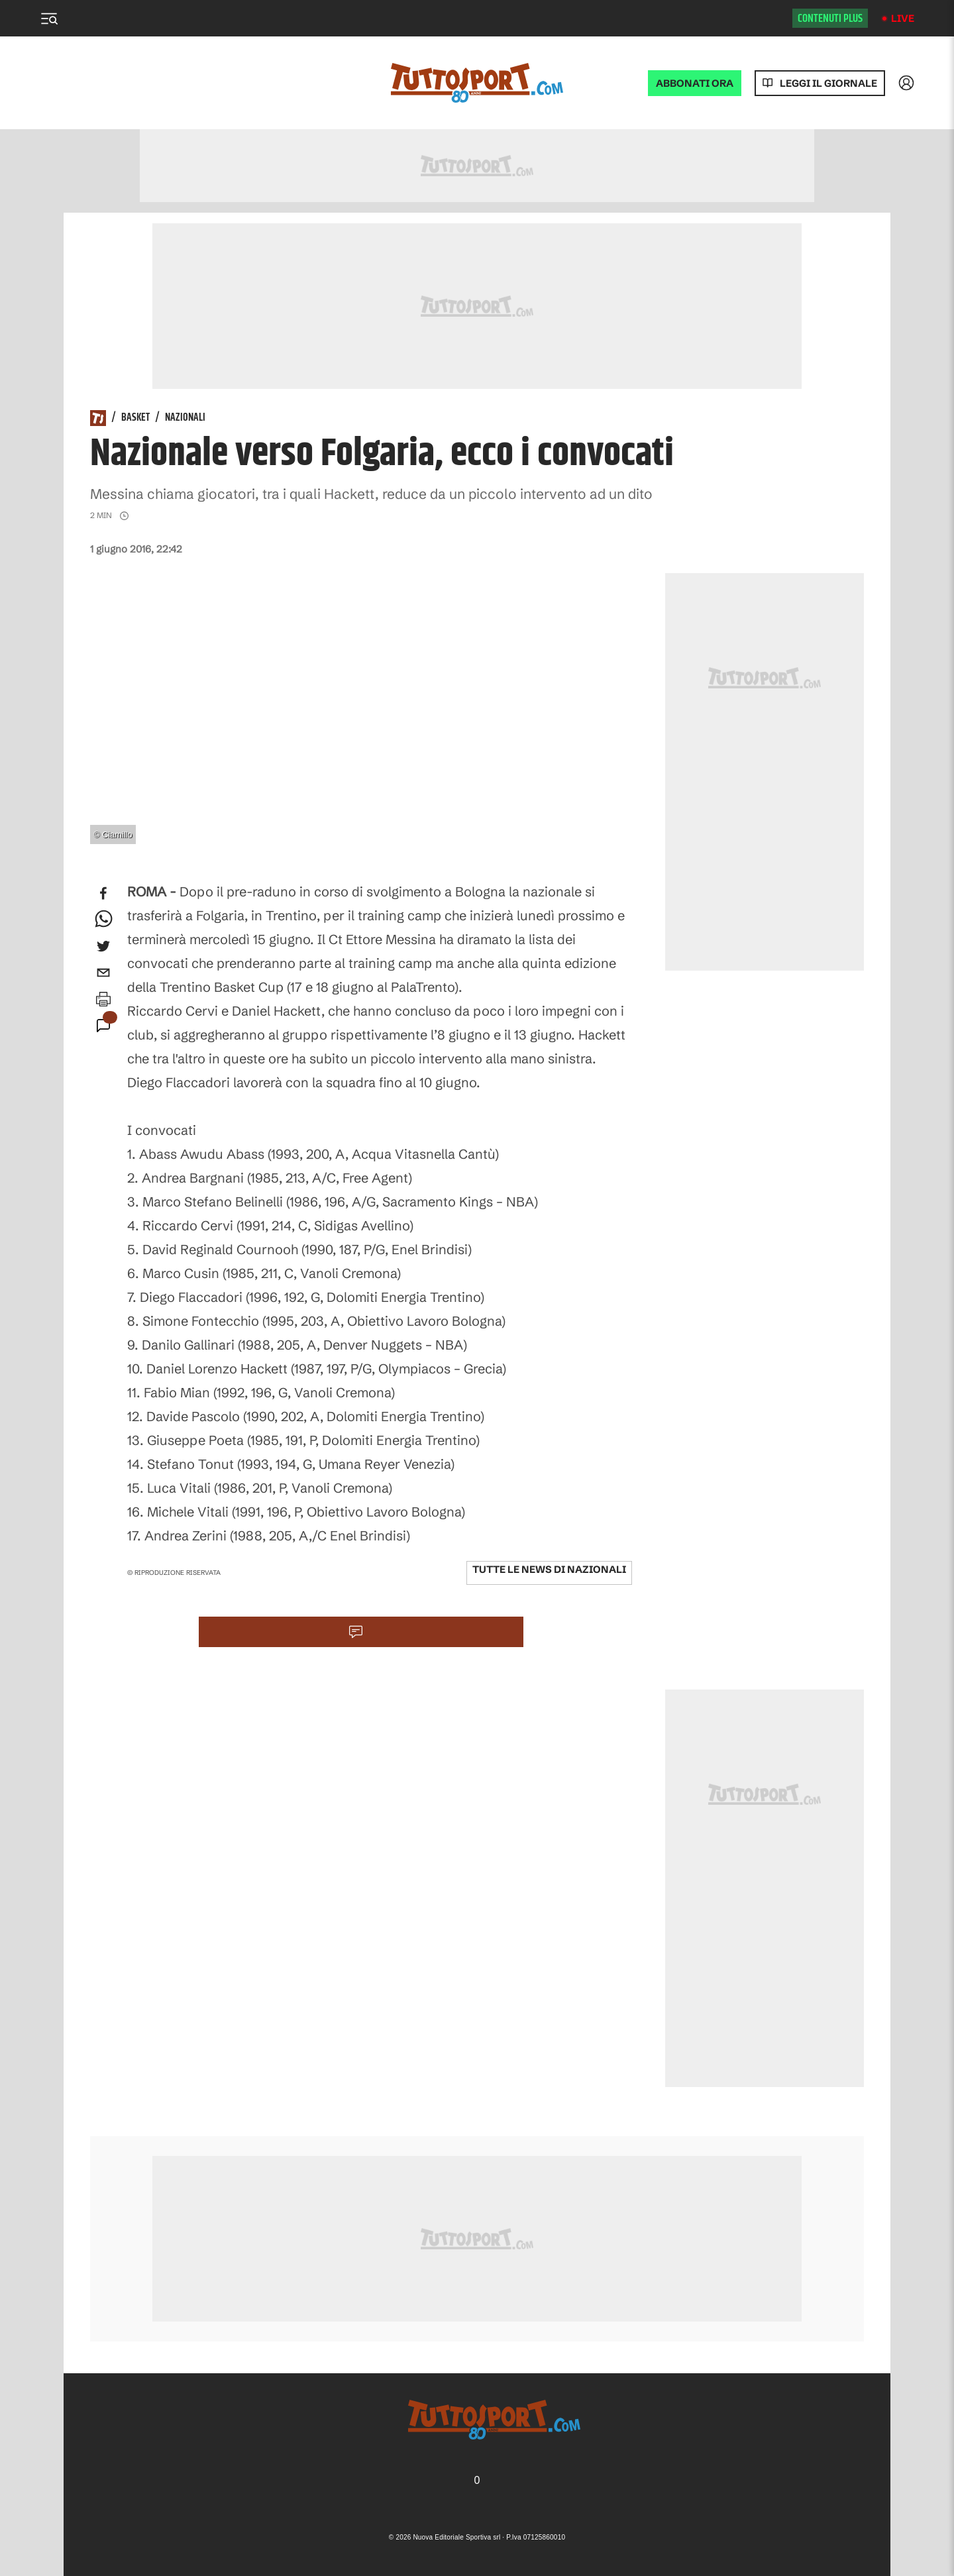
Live (902, 18)
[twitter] (103, 946)
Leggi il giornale (828, 83)
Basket (135, 418)
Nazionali (185, 418)
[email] (103, 972)
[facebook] (103, 893)
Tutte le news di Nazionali (549, 1569)
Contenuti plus (830, 18)
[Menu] (49, 18)
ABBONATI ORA (694, 83)
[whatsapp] (103, 919)
